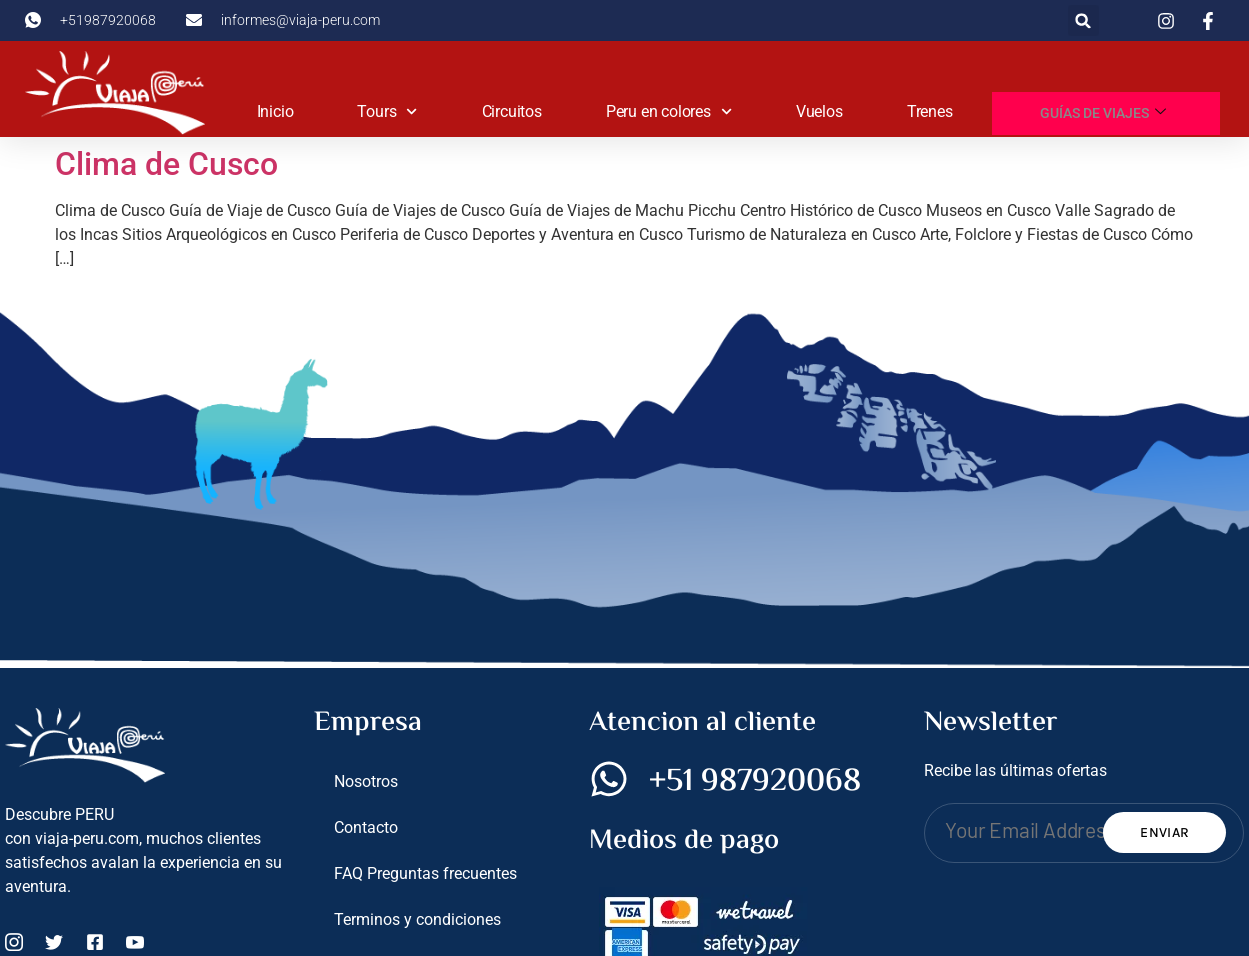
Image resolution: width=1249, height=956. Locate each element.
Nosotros (366, 781)
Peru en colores (669, 111)
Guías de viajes (1103, 113)
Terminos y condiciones (417, 919)
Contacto (366, 827)
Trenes (930, 111)
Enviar (1164, 832)
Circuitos (512, 111)
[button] (1083, 20)
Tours (387, 111)
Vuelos (819, 111)
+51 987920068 (755, 782)
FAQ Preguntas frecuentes (425, 873)
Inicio (275, 111)
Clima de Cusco (166, 164)
